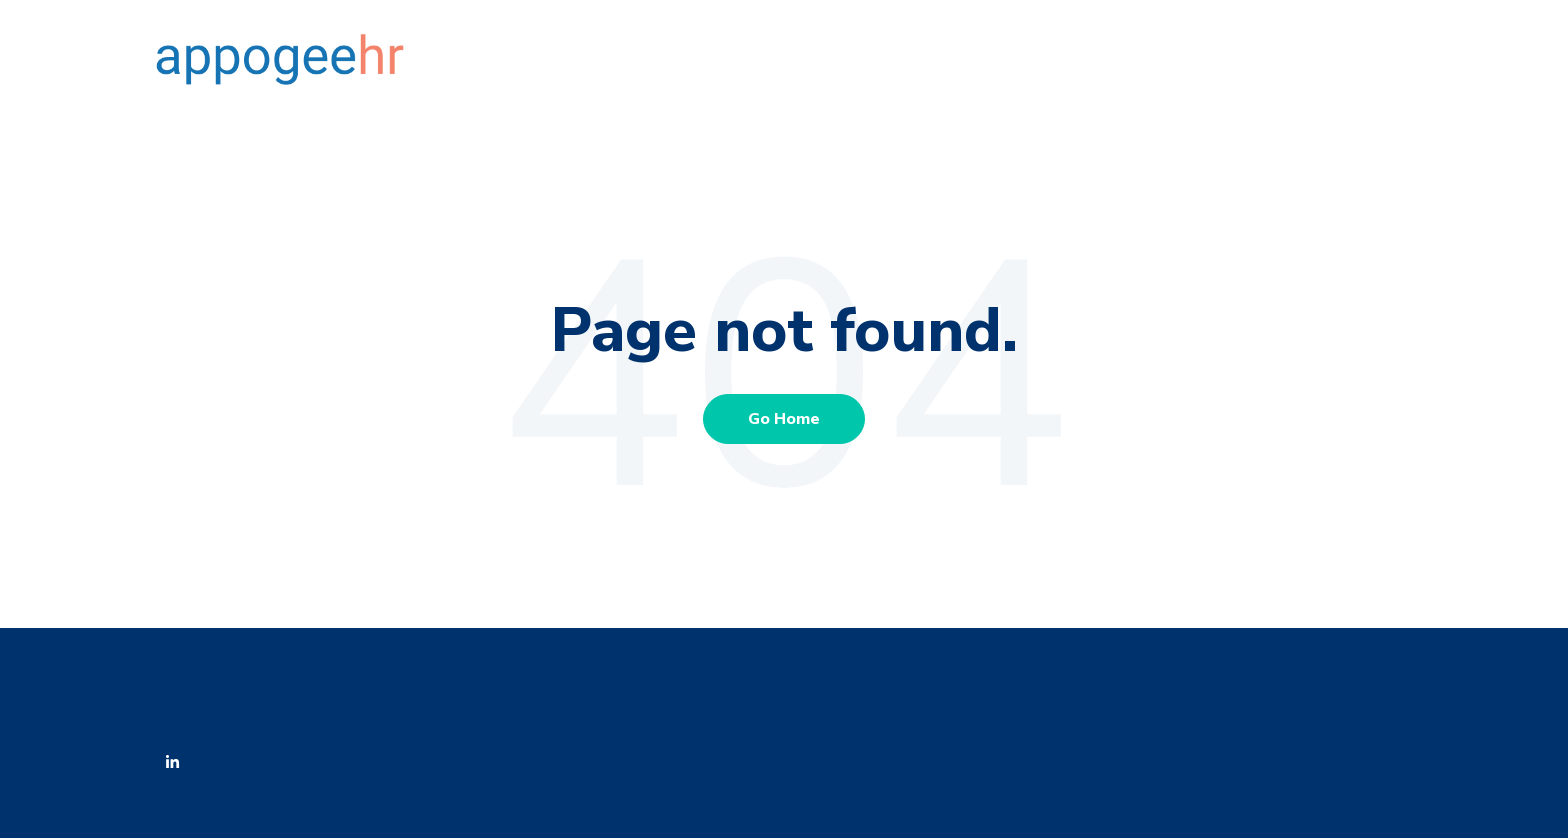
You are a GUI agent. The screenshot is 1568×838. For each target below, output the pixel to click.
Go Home (784, 419)
